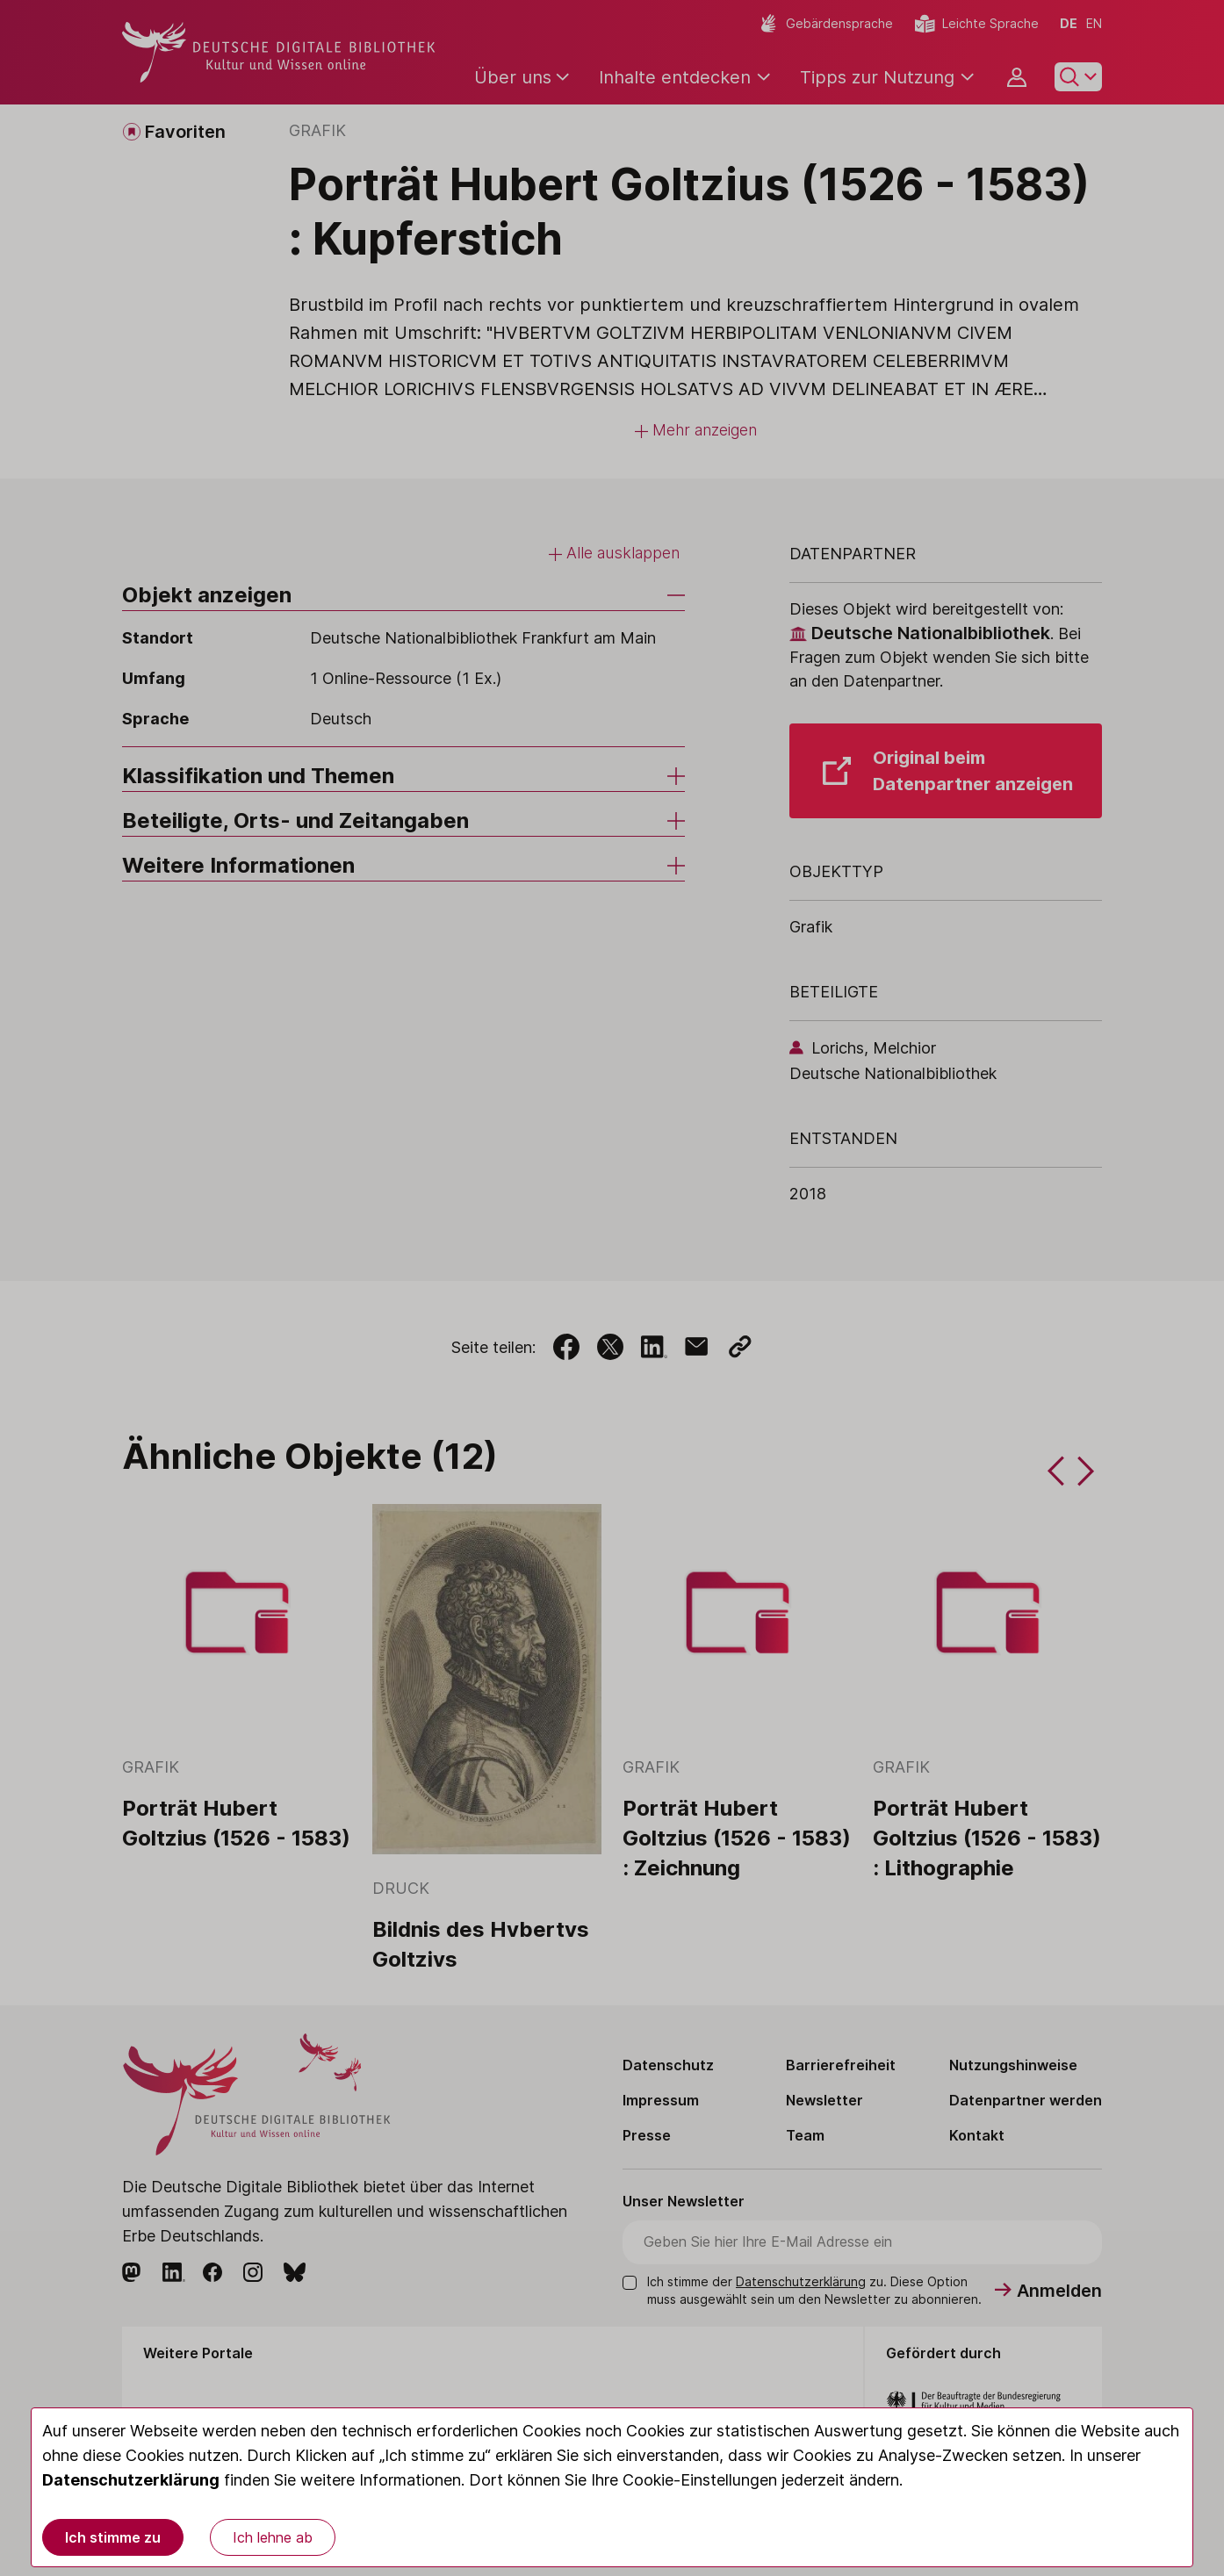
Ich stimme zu (113, 2537)
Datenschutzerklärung (131, 2480)
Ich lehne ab (273, 2537)
